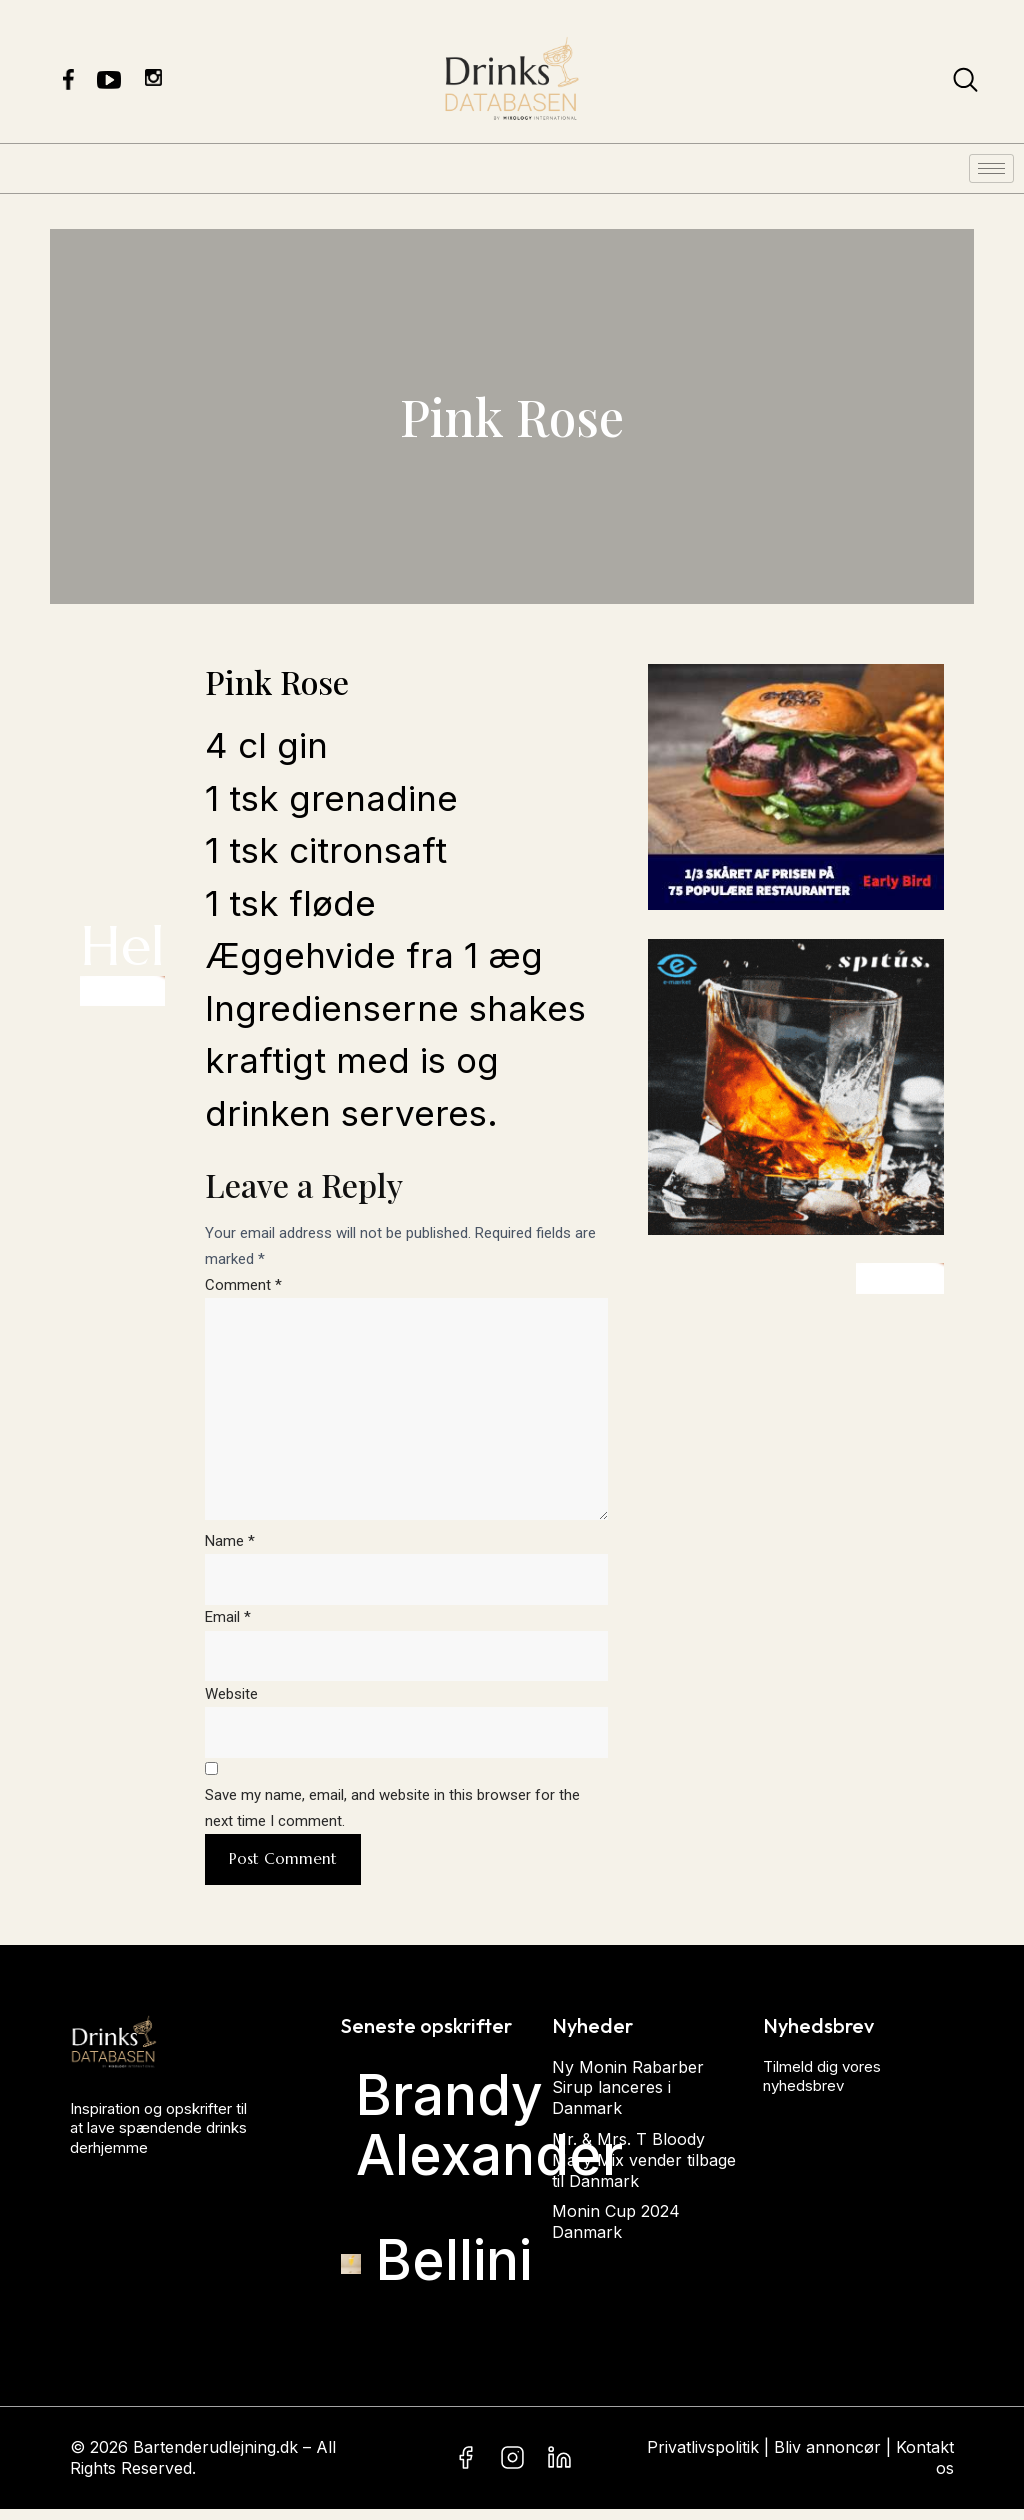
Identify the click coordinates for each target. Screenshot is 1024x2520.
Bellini (454, 2271)
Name (230, 1549)
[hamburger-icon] (991, 168)
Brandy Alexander (489, 2136)
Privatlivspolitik (703, 2459)
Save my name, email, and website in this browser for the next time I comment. (392, 1819)
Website (231, 1703)
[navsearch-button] (965, 84)
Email (228, 1626)
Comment (243, 1285)
